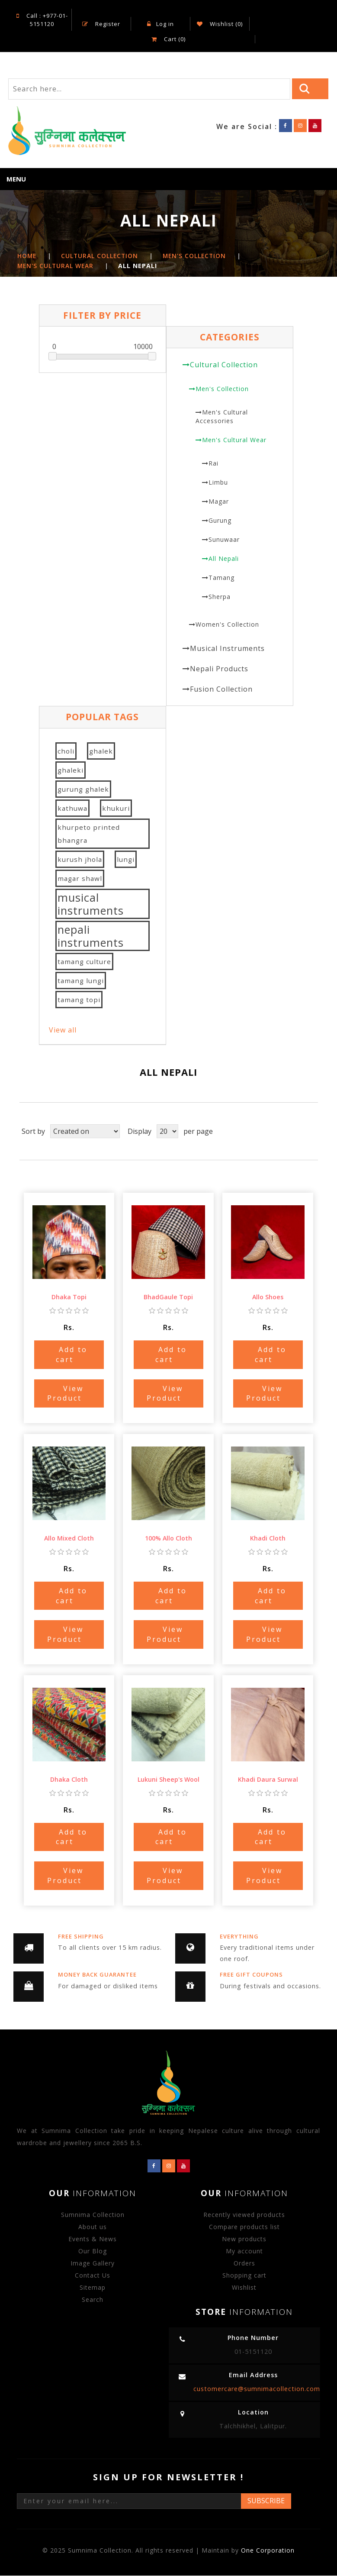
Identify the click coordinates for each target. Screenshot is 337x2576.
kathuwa (72, 808)
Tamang (221, 578)
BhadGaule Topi (168, 1298)
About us (92, 2227)
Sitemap (93, 2288)
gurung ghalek (83, 789)
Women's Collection (227, 625)
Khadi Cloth (268, 1538)
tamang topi (79, 1000)
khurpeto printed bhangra (89, 834)
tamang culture (84, 962)
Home (27, 256)
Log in (160, 24)
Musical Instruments (227, 649)
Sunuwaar (224, 540)
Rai (213, 464)
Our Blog (92, 2251)
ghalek (101, 751)
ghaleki (70, 770)
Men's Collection (222, 389)
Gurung (220, 521)
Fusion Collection (221, 689)
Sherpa (220, 597)
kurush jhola (80, 859)
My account (244, 2251)
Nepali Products (219, 669)
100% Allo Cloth (168, 1538)
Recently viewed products (244, 2215)
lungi (126, 859)
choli (66, 751)
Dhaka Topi (69, 1298)
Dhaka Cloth (69, 1780)
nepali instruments (91, 936)
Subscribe (266, 2501)
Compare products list (244, 2227)
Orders (244, 2263)
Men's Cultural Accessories (222, 416)
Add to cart (72, 1355)
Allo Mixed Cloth (69, 1538)
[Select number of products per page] (167, 1132)
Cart (168, 39)
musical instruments (91, 904)
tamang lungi (81, 981)
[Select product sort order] (85, 1132)
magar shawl (80, 878)
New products (244, 2239)
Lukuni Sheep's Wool (168, 1780)
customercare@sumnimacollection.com (256, 2389)
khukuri (116, 808)
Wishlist (244, 2288)
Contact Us (92, 2276)
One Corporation (268, 2551)
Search (92, 2300)
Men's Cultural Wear (234, 440)
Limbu (218, 483)
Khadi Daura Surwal (268, 1780)
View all (63, 1030)
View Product (65, 1394)
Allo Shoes (268, 1298)
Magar (219, 502)
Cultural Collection (224, 365)
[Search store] (149, 89)
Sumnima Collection (93, 2215)
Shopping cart (244, 2276)
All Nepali (224, 559)
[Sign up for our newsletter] (129, 2501)
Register (101, 24)
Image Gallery (93, 2263)
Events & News (92, 2239)
